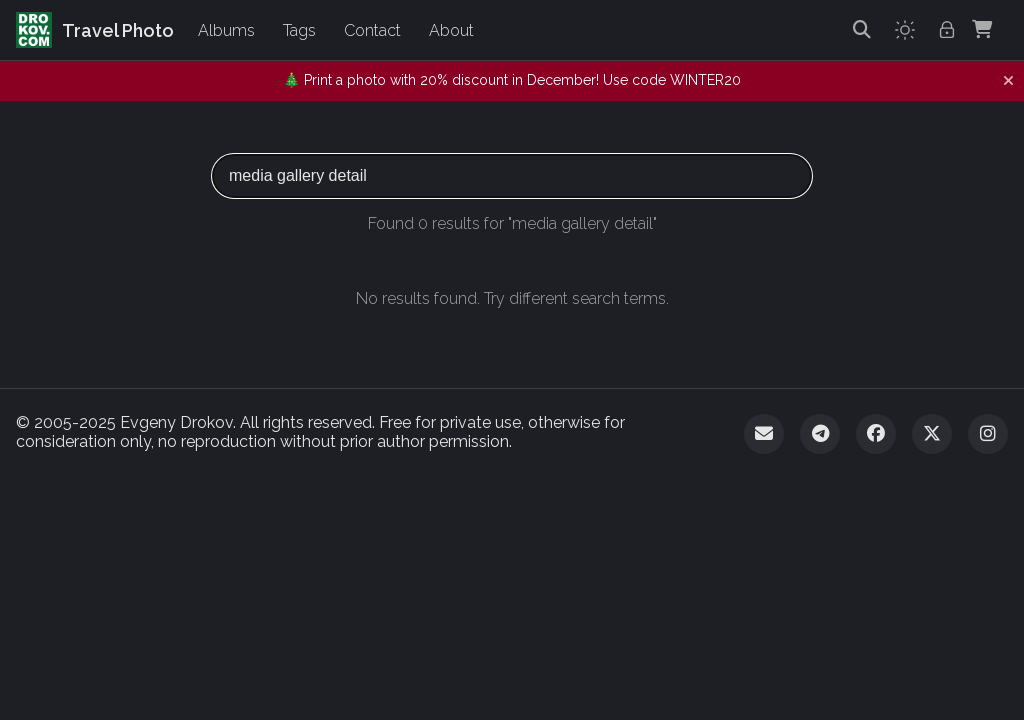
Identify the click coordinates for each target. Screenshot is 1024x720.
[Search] (862, 30)
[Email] (764, 434)
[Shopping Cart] (982, 30)
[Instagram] (988, 434)
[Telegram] (820, 434)
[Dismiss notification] (1008, 81)
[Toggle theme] (905, 30)
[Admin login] (947, 30)
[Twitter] (932, 434)
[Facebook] (876, 434)
